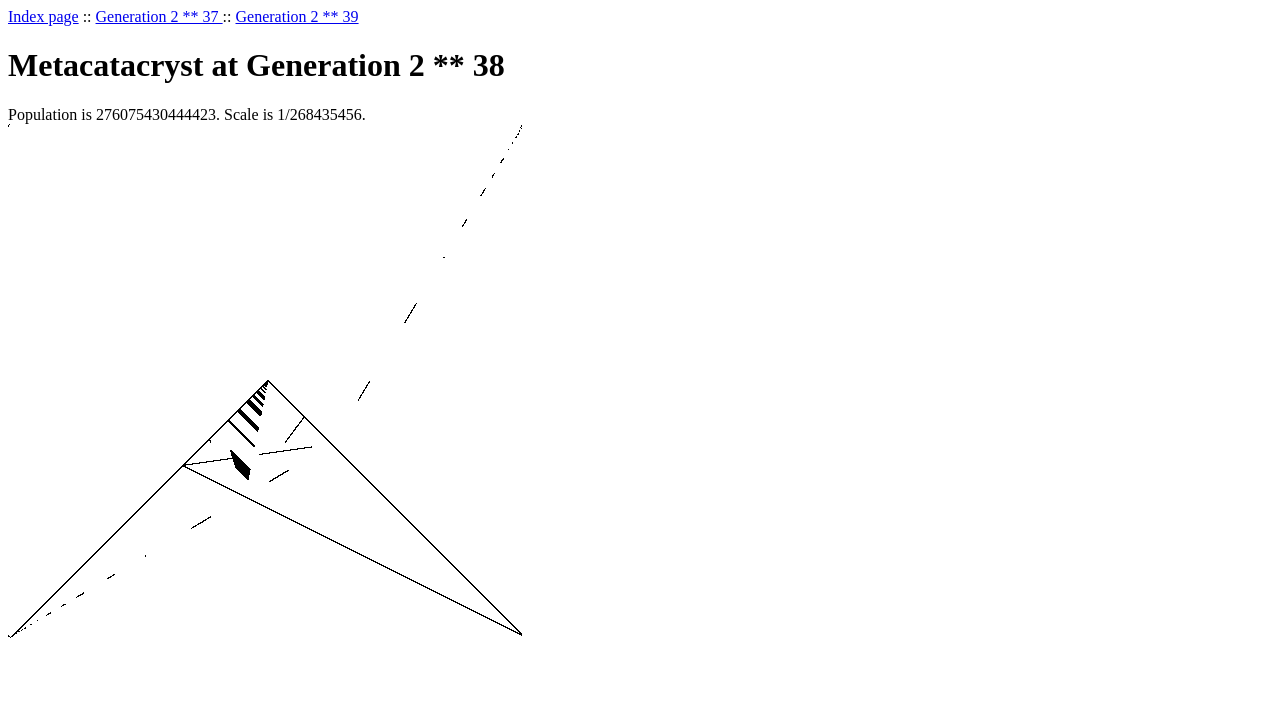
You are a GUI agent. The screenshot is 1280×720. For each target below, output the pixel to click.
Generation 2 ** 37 (159, 16)
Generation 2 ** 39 (297, 16)
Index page (43, 16)
